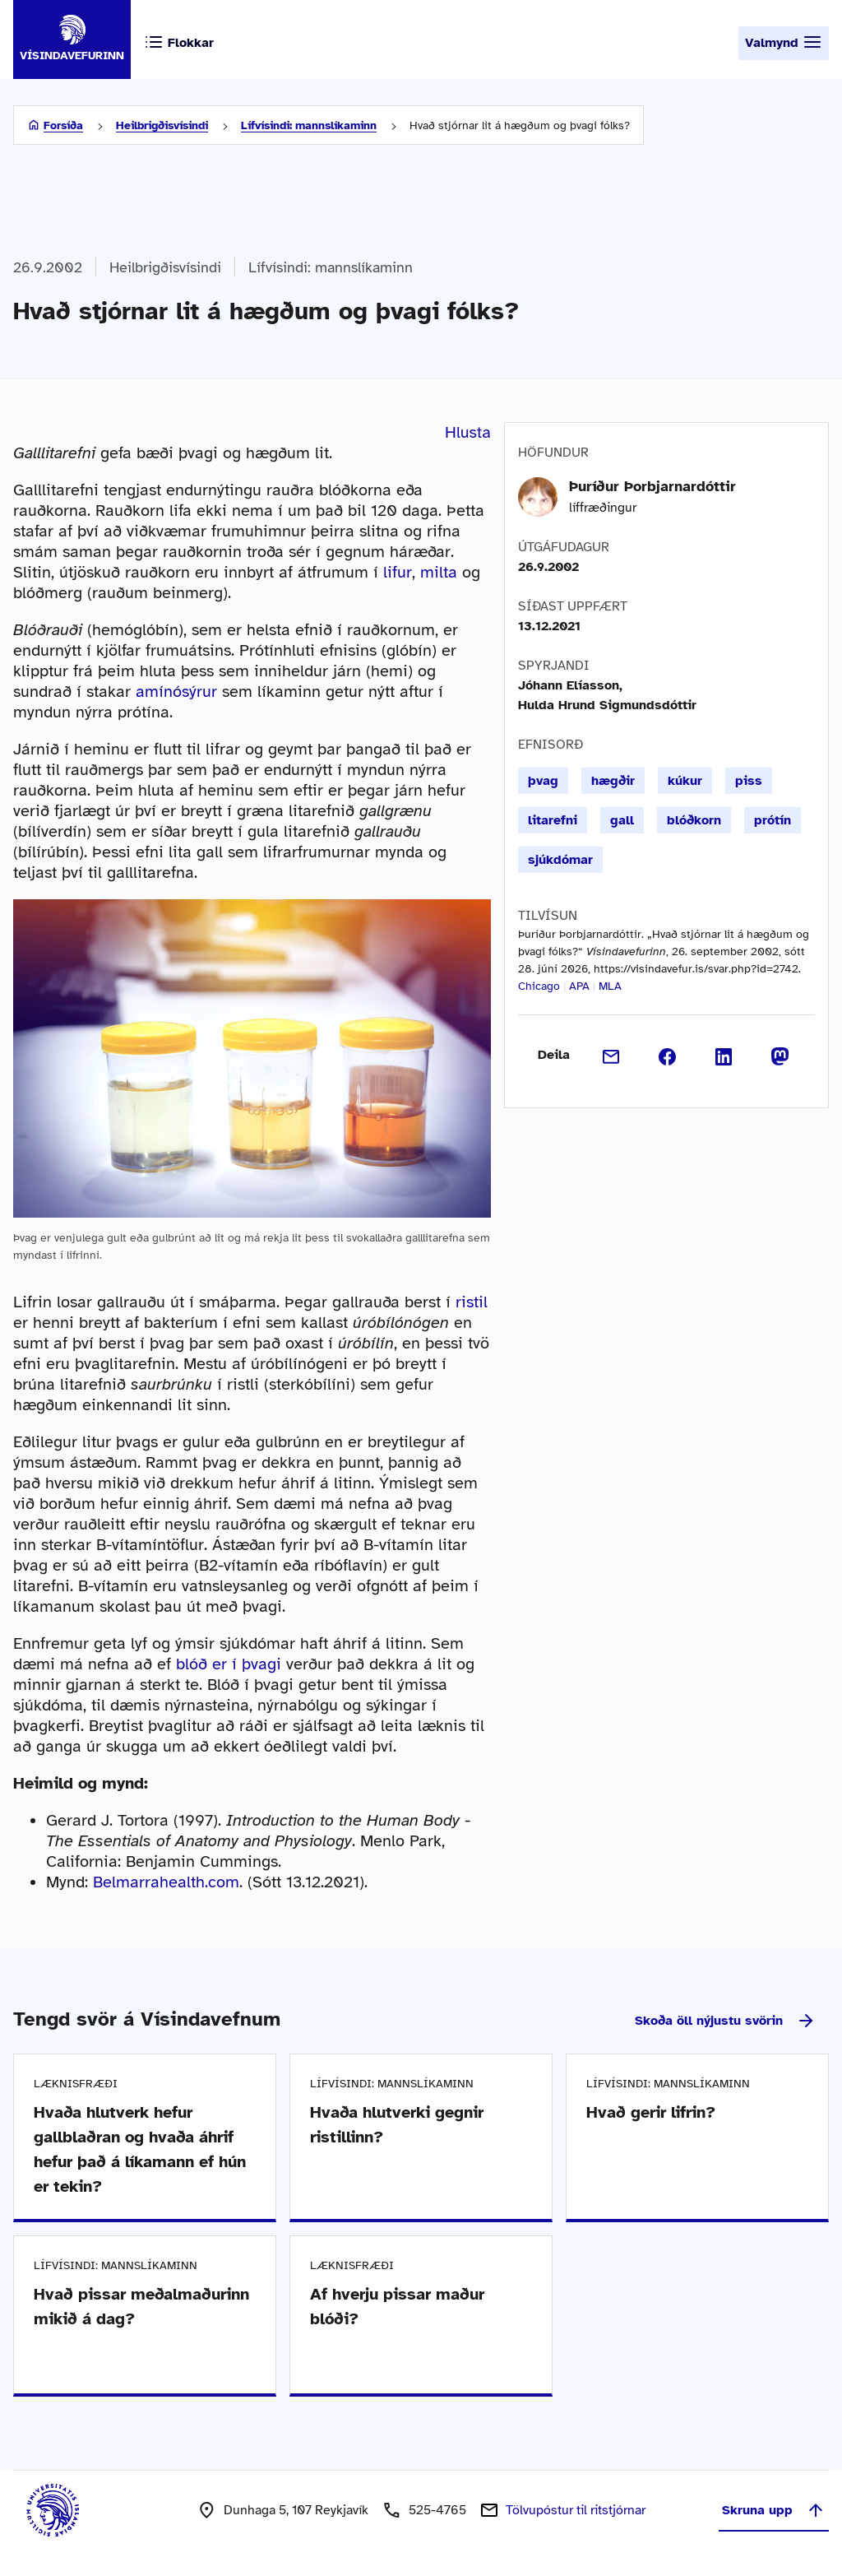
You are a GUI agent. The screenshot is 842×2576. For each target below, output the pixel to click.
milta (438, 572)
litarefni (552, 820)
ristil (472, 1302)
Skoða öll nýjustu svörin (725, 2021)
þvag (543, 781)
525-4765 (437, 2510)
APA (579, 986)
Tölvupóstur (575, 2510)
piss (748, 781)
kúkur (685, 781)
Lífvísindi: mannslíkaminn (309, 125)
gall (622, 820)
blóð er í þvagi (228, 1664)
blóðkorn (694, 820)
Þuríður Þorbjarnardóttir (652, 486)
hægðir (613, 781)
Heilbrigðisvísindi (162, 125)
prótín (772, 820)
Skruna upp (774, 2510)
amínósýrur (176, 691)
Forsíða (63, 125)
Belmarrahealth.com (166, 1882)
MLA (610, 986)
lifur (397, 572)
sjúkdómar (560, 860)
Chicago (539, 986)
